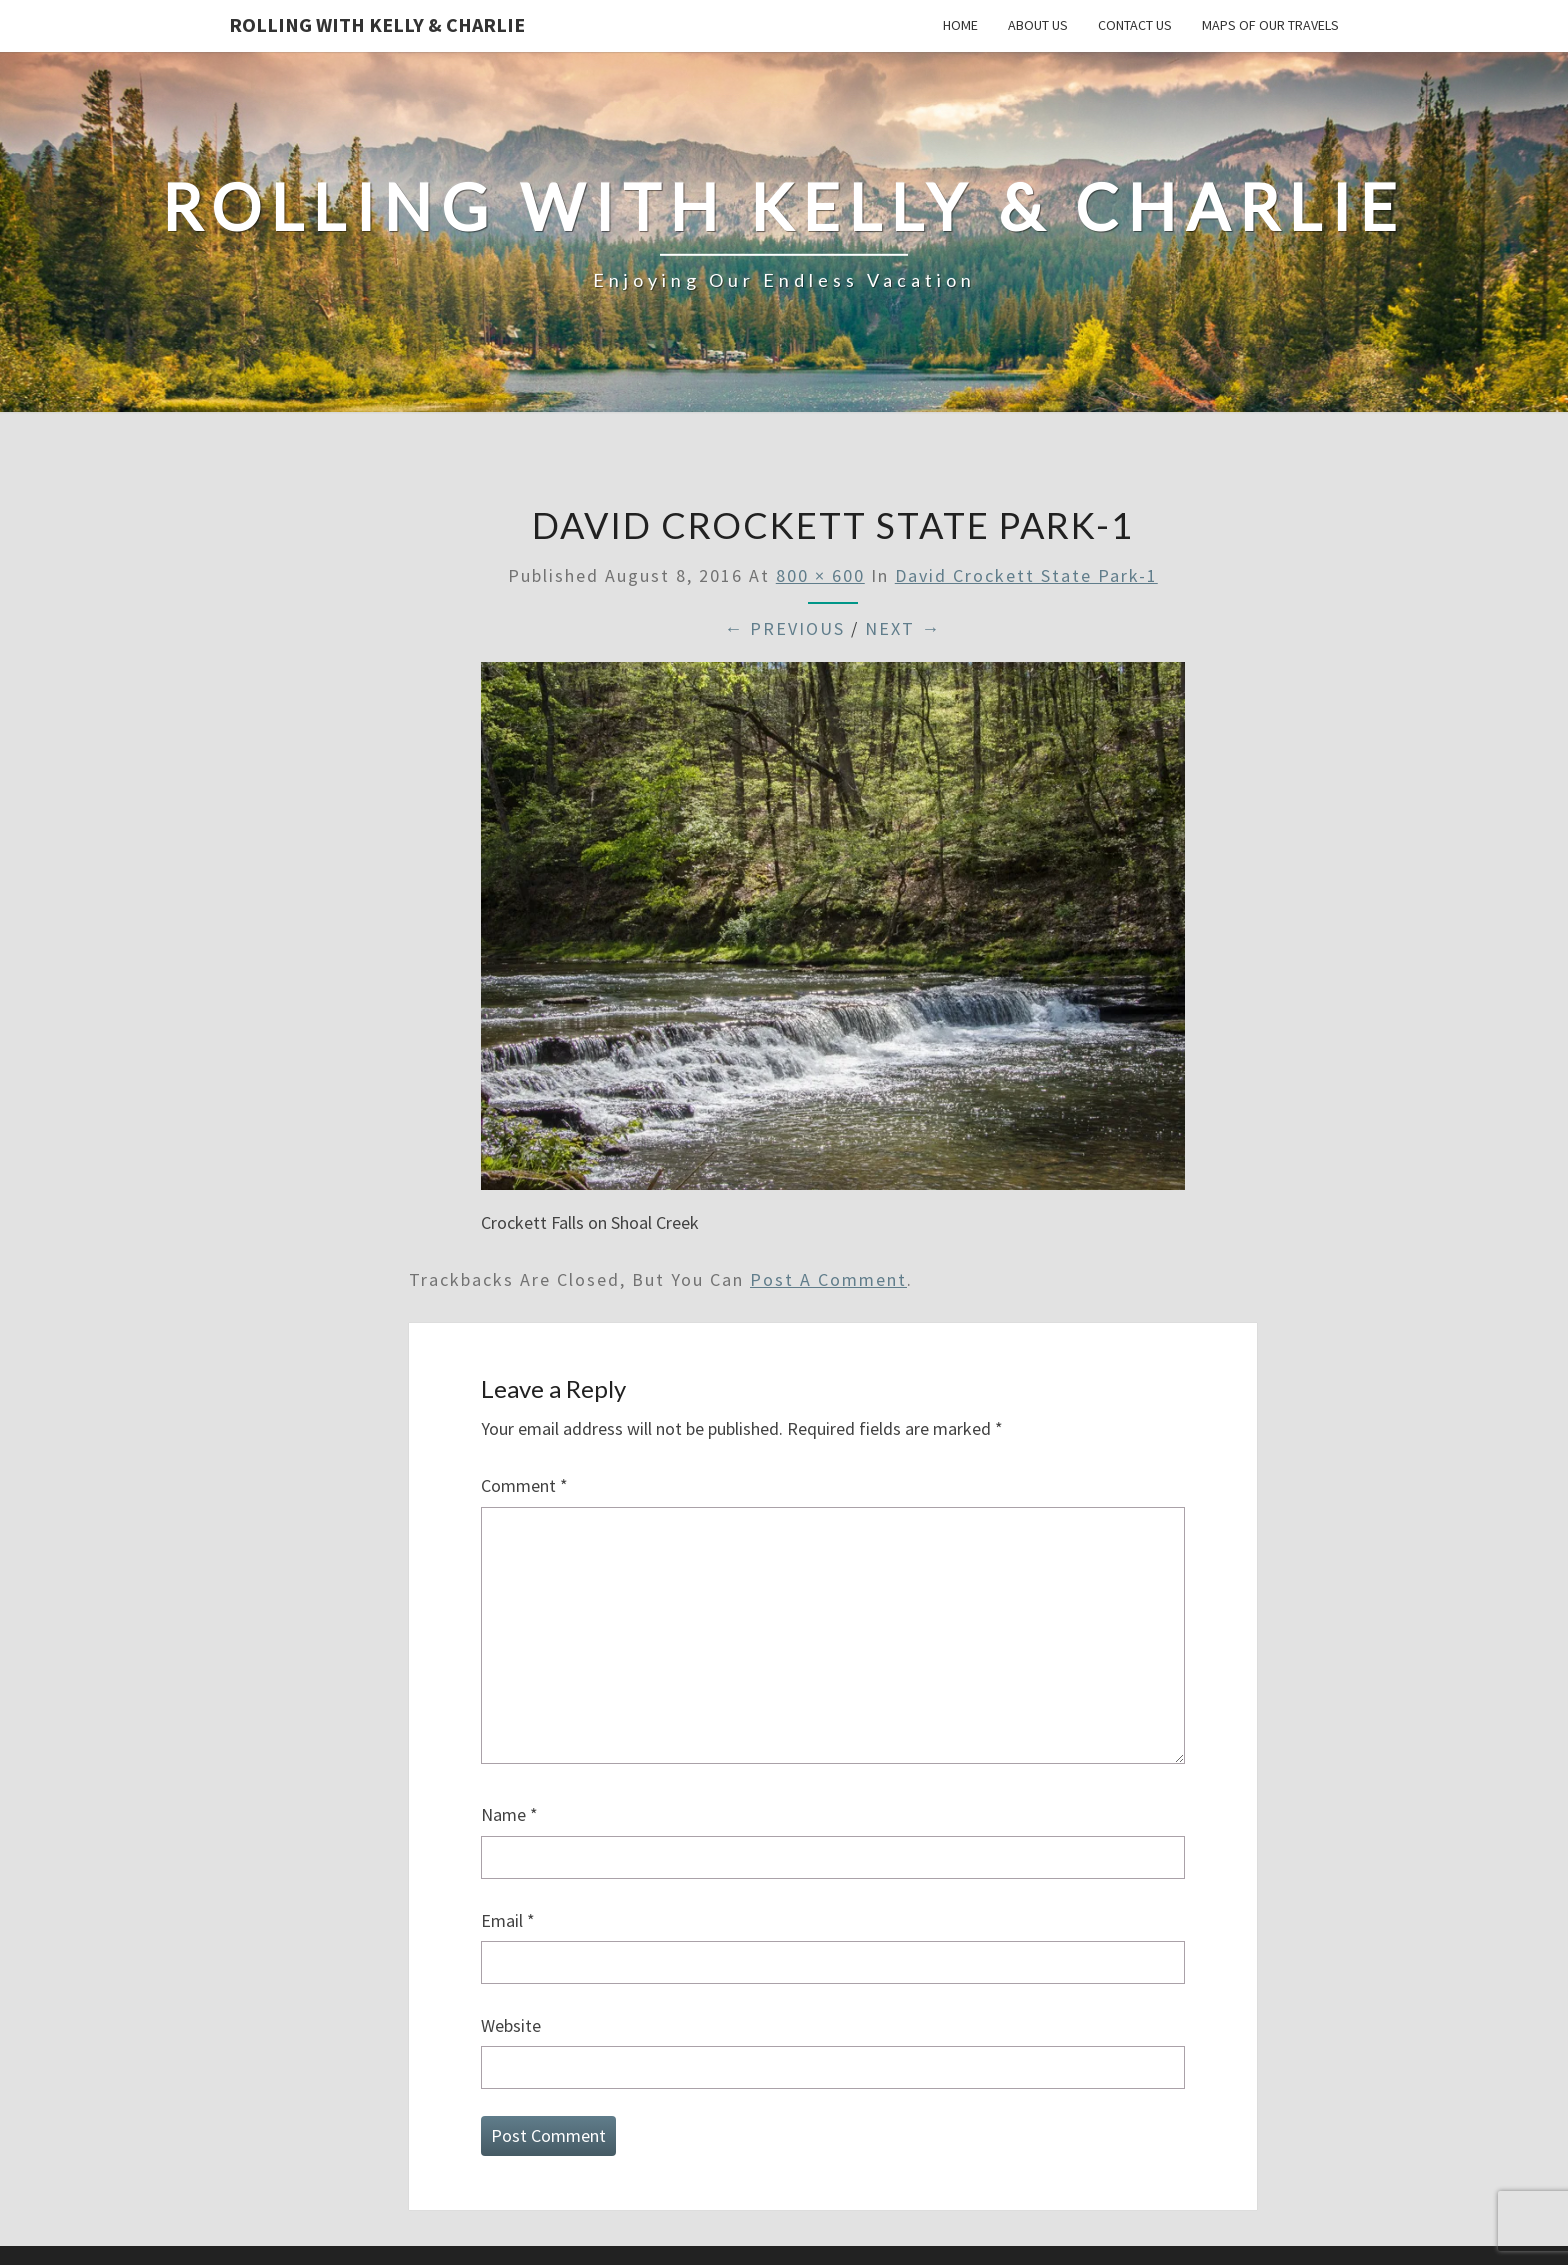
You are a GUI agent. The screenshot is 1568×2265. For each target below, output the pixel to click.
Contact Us (1135, 25)
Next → (903, 628)
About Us (1038, 25)
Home (960, 25)
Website (511, 2025)
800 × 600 (820, 575)
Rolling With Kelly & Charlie (377, 24)
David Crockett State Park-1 (1026, 575)
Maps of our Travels (1270, 25)
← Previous (784, 628)
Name (509, 1814)
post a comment (828, 1279)
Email (508, 1920)
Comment (524, 1485)
